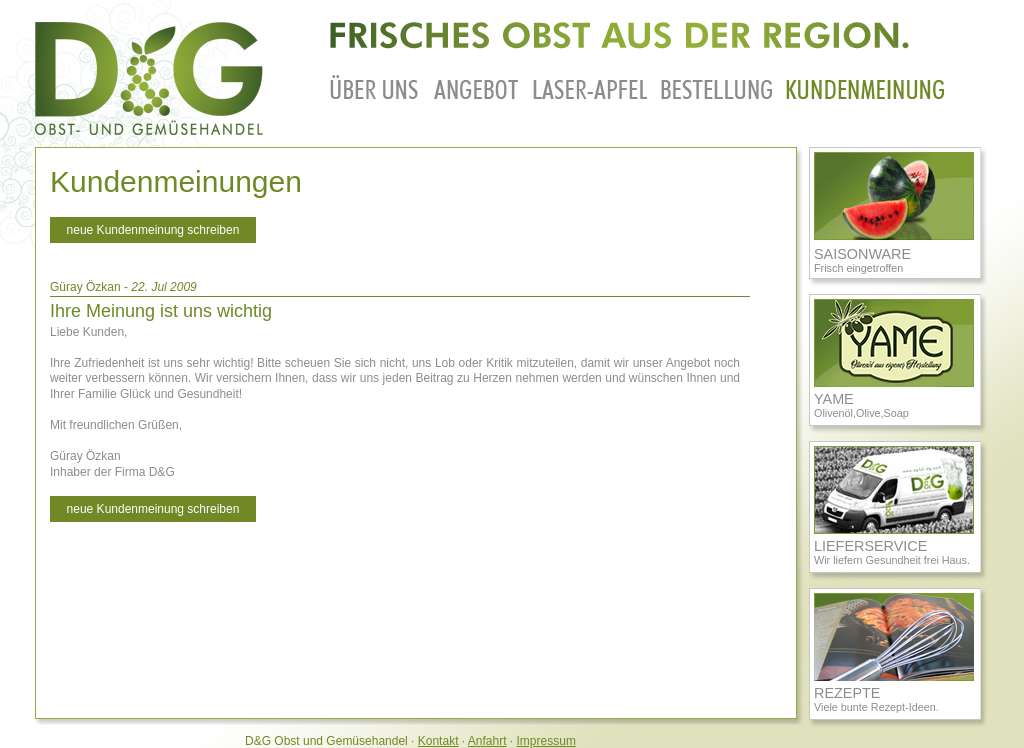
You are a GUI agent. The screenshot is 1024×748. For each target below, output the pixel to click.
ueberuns (375, 86)
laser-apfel (590, 86)
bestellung (716, 86)
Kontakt (438, 741)
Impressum (546, 741)
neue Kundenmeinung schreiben (153, 230)
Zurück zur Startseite (150, 79)
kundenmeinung (865, 86)
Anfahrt (487, 741)
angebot (476, 86)
